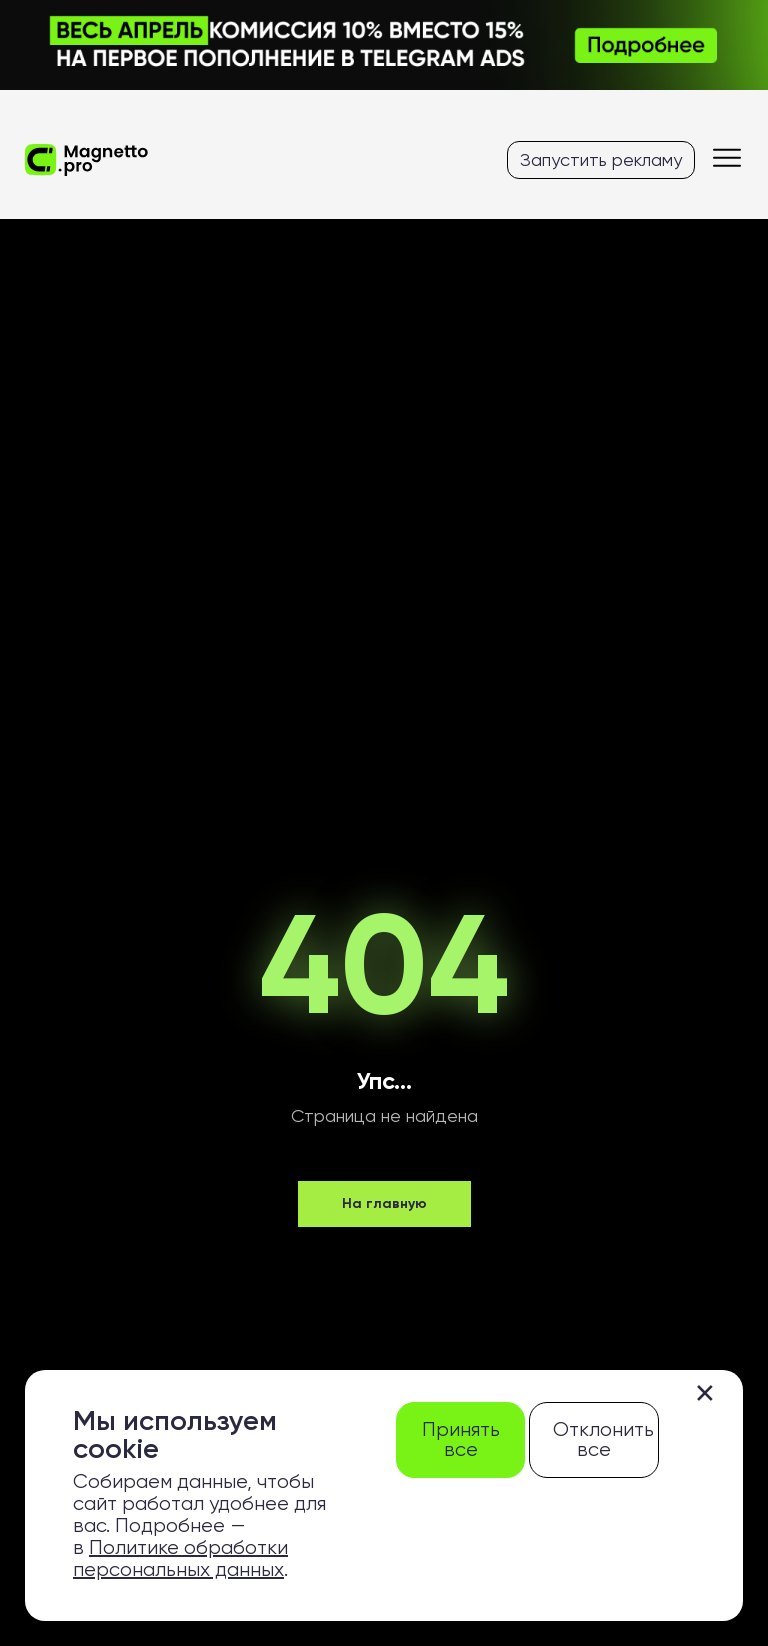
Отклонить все (603, 1439)
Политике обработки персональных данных (180, 1558)
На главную (384, 1203)
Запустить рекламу (601, 159)
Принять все (461, 1439)
